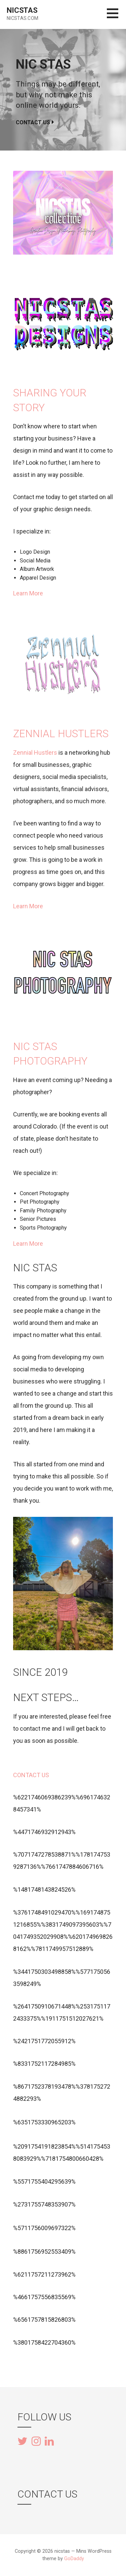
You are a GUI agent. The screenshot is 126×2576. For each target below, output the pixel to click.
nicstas (22, 10)
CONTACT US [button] (31, 1775)
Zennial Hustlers (35, 752)
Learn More (28, 593)
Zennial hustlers (61, 733)
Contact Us (33, 122)
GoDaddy (74, 2559)
